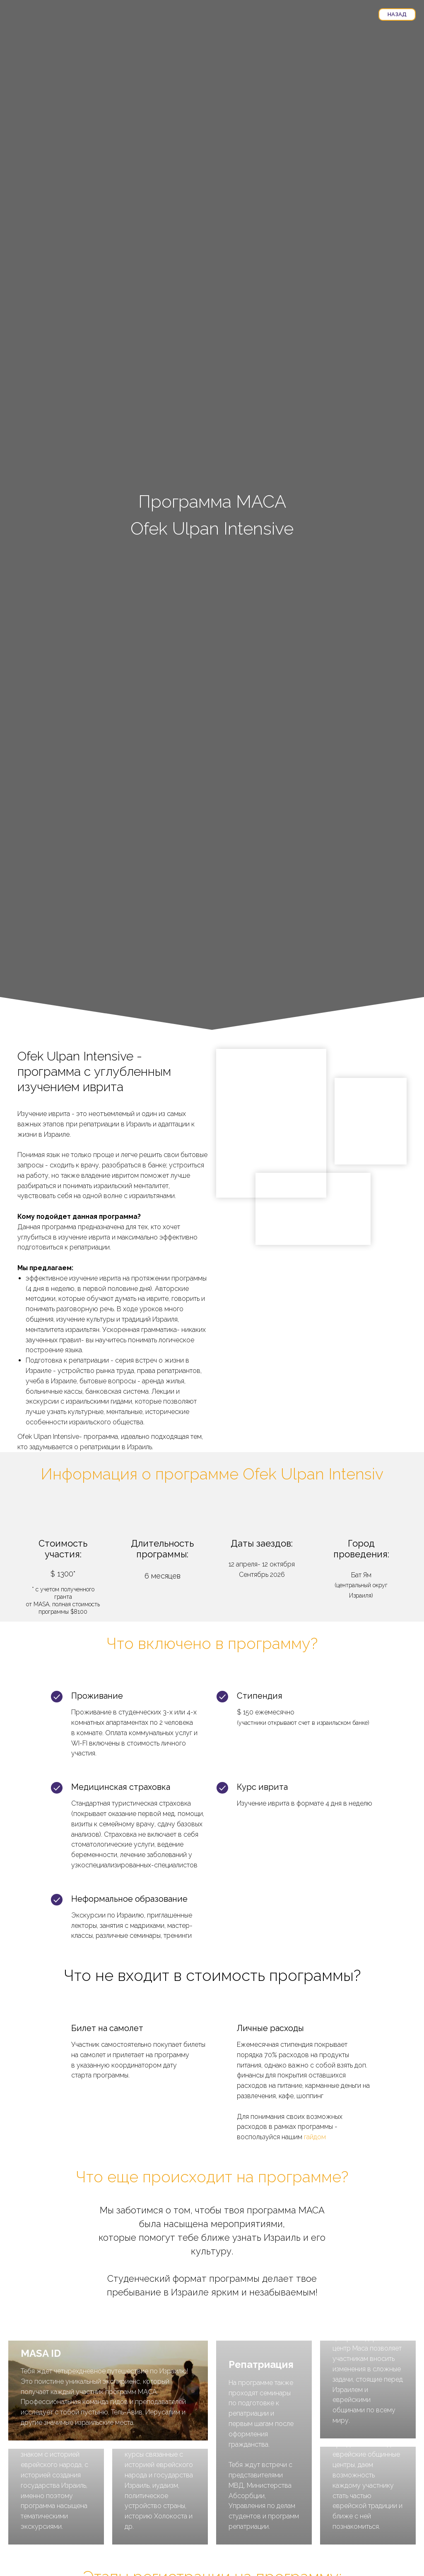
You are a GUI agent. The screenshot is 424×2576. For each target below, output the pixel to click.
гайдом (315, 2137)
